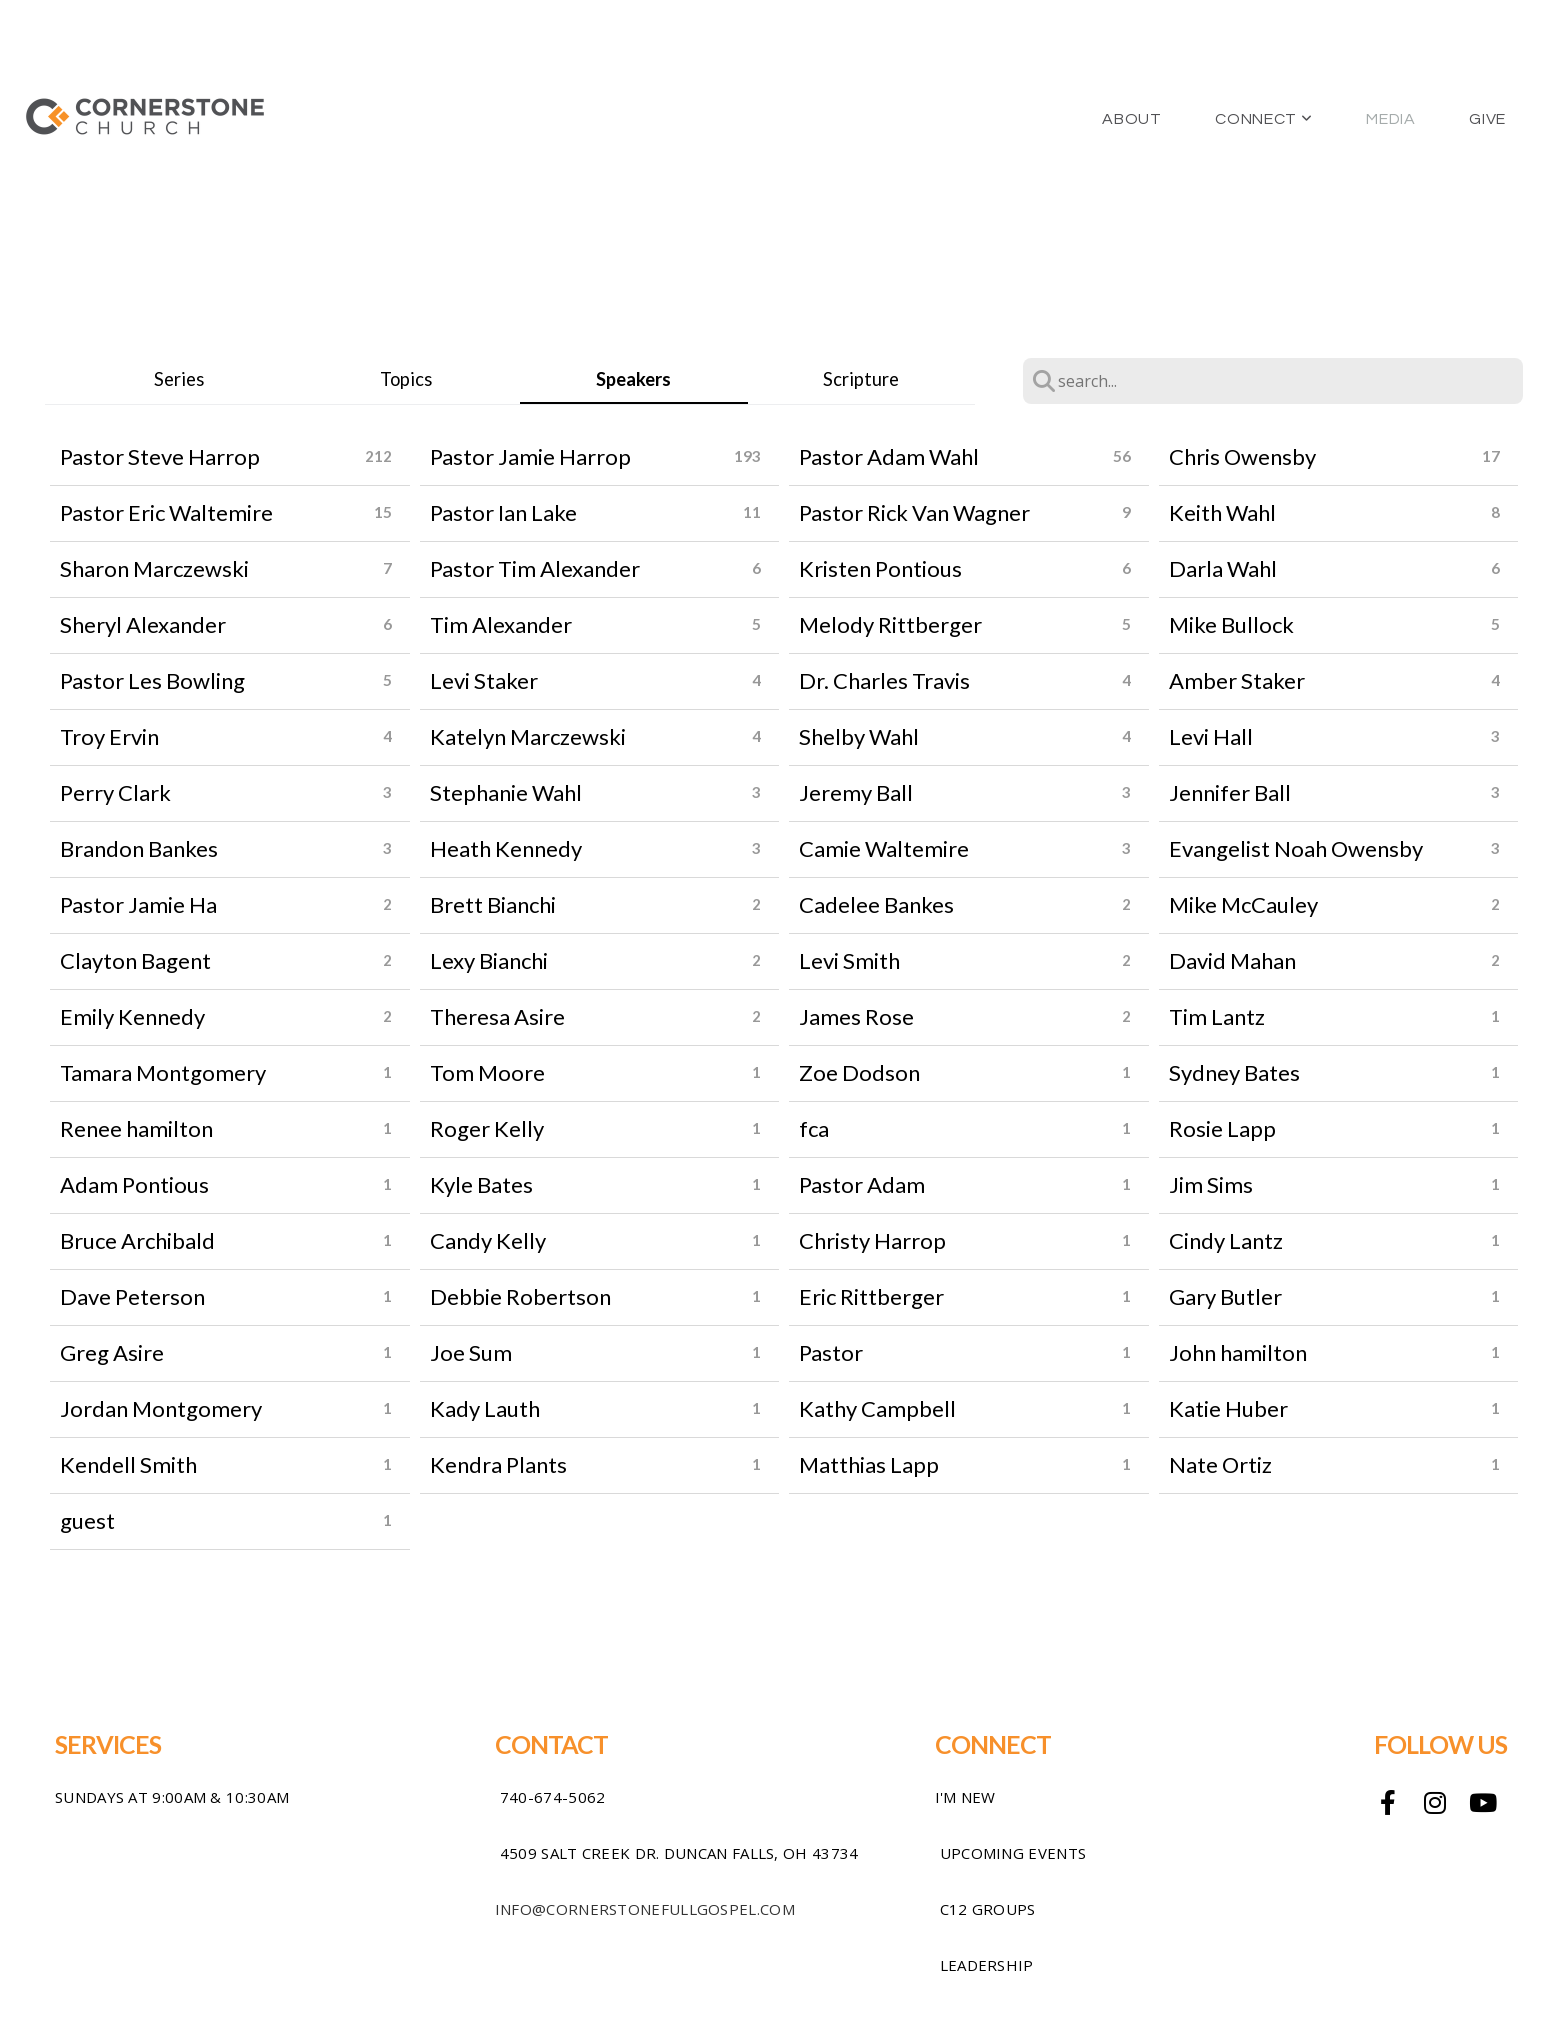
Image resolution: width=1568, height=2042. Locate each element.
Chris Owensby (1242, 456)
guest (87, 1520)
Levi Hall (1211, 736)
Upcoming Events (1013, 1853)
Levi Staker (484, 680)
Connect (1263, 119)
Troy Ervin (109, 736)
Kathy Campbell (877, 1408)
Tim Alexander (501, 624)
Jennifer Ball (1230, 792)
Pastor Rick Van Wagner (914, 512)
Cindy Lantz (1226, 1240)
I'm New (965, 1797)
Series (179, 379)
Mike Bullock (1231, 624)
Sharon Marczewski (154, 568)
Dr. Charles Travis (884, 680)
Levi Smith (849, 960)
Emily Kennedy (132, 1016)
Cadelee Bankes (876, 904)
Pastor (831, 1352)
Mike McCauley (1243, 904)
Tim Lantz (1217, 1016)
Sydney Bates (1234, 1072)
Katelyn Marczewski (528, 736)
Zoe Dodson (859, 1072)
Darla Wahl (1223, 568)
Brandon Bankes (139, 848)
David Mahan (1232, 960)
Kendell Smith (128, 1464)
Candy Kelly (488, 1240)
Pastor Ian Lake (503, 512)
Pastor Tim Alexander (535, 568)
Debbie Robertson (520, 1296)
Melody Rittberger (890, 624)
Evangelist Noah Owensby (1296, 848)
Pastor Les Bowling (152, 680)
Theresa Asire (497, 1016)
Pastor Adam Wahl (889, 456)
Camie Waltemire (884, 848)
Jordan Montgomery (161, 1408)
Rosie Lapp (1222, 1128)
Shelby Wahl (859, 736)
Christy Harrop (872, 1240)
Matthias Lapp (869, 1464)
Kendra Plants (498, 1464)
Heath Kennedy (506, 848)
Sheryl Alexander (143, 624)
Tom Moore (487, 1072)
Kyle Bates (481, 1184)
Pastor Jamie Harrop (530, 456)
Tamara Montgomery (163, 1072)
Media (1390, 119)
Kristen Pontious (880, 568)
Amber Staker (1237, 680)
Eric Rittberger (871, 1296)
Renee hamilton (136, 1128)
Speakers (633, 379)
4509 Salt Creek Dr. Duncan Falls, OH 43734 (679, 1853)
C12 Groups (988, 1909)
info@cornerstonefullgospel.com (645, 1909)
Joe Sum (471, 1352)
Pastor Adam (862, 1184)
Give (1487, 119)
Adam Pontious (134, 1184)
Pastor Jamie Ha (138, 904)
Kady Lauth (485, 1408)
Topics (406, 379)
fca (814, 1128)
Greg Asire (112, 1352)
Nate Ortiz (1220, 1464)
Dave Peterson (132, 1296)
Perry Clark (115, 792)
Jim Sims (1211, 1184)
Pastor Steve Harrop (160, 456)
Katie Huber (1228, 1408)
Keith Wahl (1222, 512)
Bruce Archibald (137, 1240)
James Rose (856, 1016)
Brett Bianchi (493, 904)
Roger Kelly (487, 1128)
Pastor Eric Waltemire (166, 512)
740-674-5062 (553, 1797)
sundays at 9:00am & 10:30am (172, 1797)
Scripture (861, 379)
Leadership (987, 1965)
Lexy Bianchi (489, 960)
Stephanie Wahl (506, 792)
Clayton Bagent (135, 960)
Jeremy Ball (856, 792)
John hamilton (1238, 1352)
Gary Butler (1225, 1296)
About (1131, 119)
